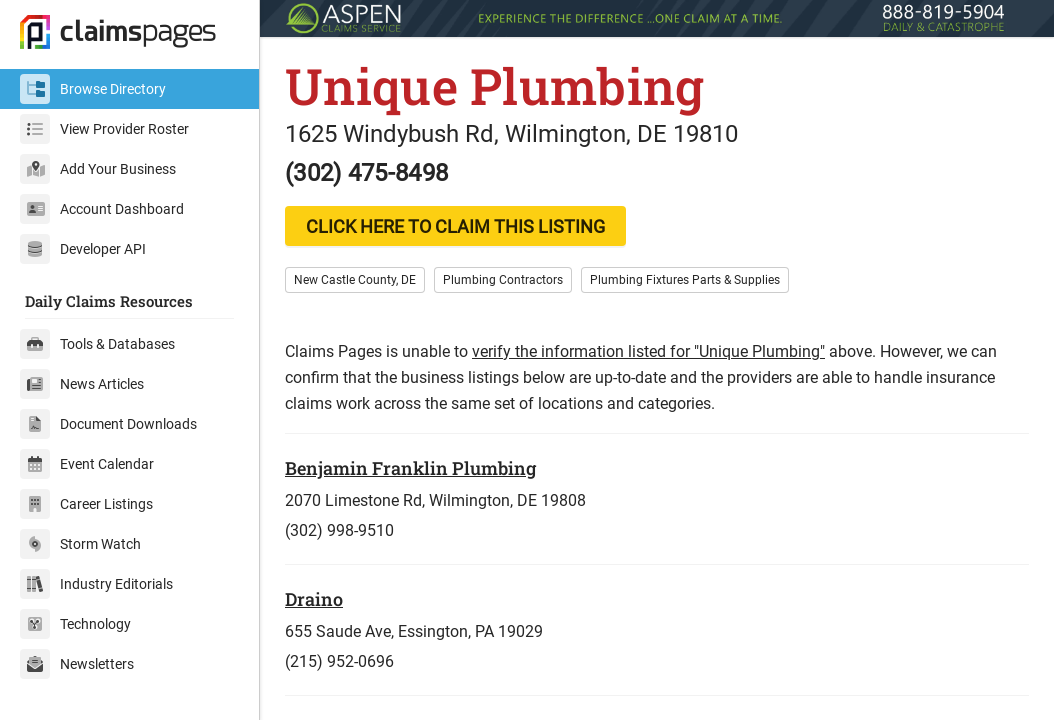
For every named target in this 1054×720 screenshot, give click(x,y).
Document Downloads (108, 424)
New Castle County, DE (355, 280)
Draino (314, 599)
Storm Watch (80, 544)
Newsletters (77, 664)
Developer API (83, 249)
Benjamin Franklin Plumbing (410, 468)
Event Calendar (87, 464)
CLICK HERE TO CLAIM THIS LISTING (455, 226)
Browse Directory (93, 89)
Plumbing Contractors (503, 280)
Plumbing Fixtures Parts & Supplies (685, 280)
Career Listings (86, 504)
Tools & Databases (97, 344)
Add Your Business (98, 169)
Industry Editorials (96, 584)
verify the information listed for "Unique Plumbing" (648, 351)
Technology (75, 624)
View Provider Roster (104, 129)
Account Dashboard (102, 209)
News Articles (82, 384)
